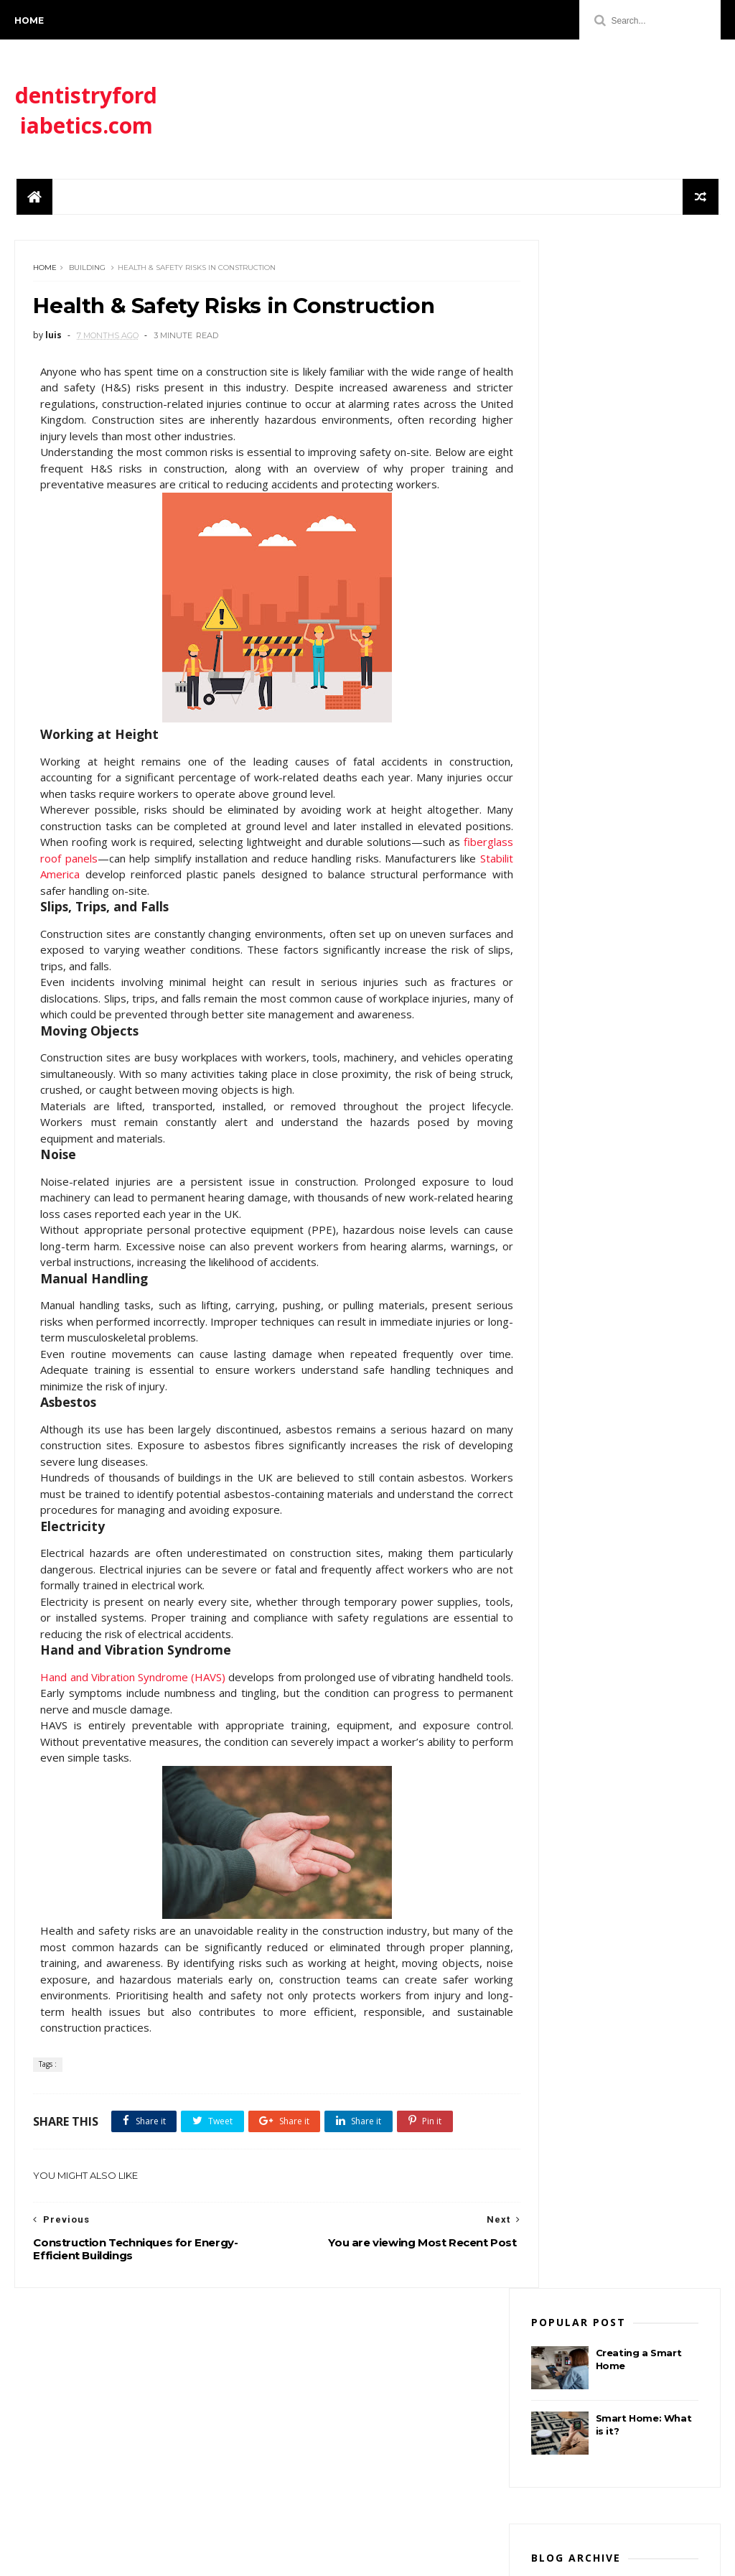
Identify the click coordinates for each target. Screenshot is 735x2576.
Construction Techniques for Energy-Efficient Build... (621, 624)
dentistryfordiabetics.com (86, 116)
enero (574, 568)
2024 (559, 662)
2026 (559, 553)
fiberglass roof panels (194, 908)
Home (29, 20)
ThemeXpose (89, 2558)
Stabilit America (250, 923)
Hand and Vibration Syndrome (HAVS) (137, 1742)
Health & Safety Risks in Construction (618, 588)
